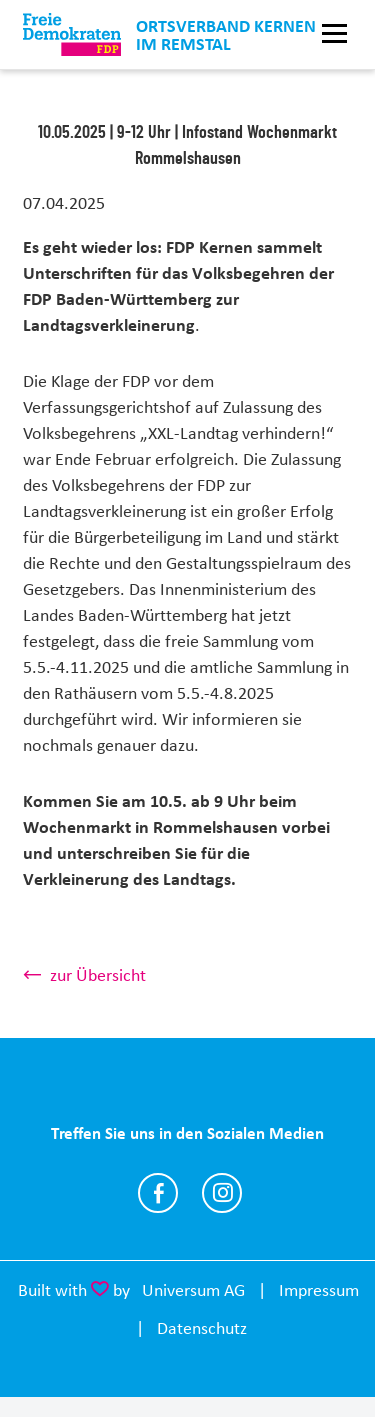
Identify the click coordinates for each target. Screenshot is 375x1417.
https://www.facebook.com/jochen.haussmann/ (158, 1193)
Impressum (319, 1290)
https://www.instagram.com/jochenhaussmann (222, 1193)
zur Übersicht (98, 975)
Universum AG (193, 1290)
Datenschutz (202, 1328)
